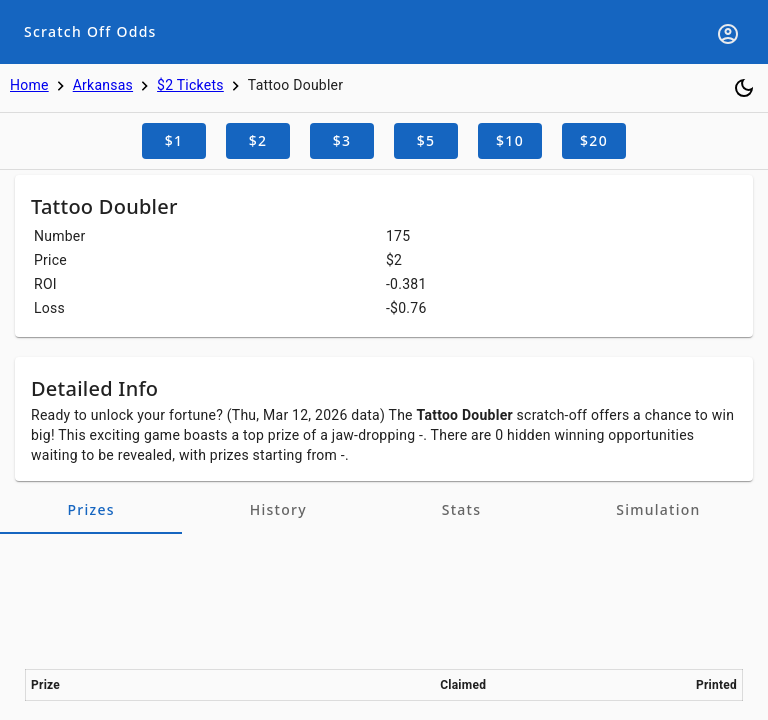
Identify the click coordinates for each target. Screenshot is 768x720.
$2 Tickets (190, 85)
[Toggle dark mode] (744, 88)
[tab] (91, 510)
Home (29, 85)
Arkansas (103, 85)
